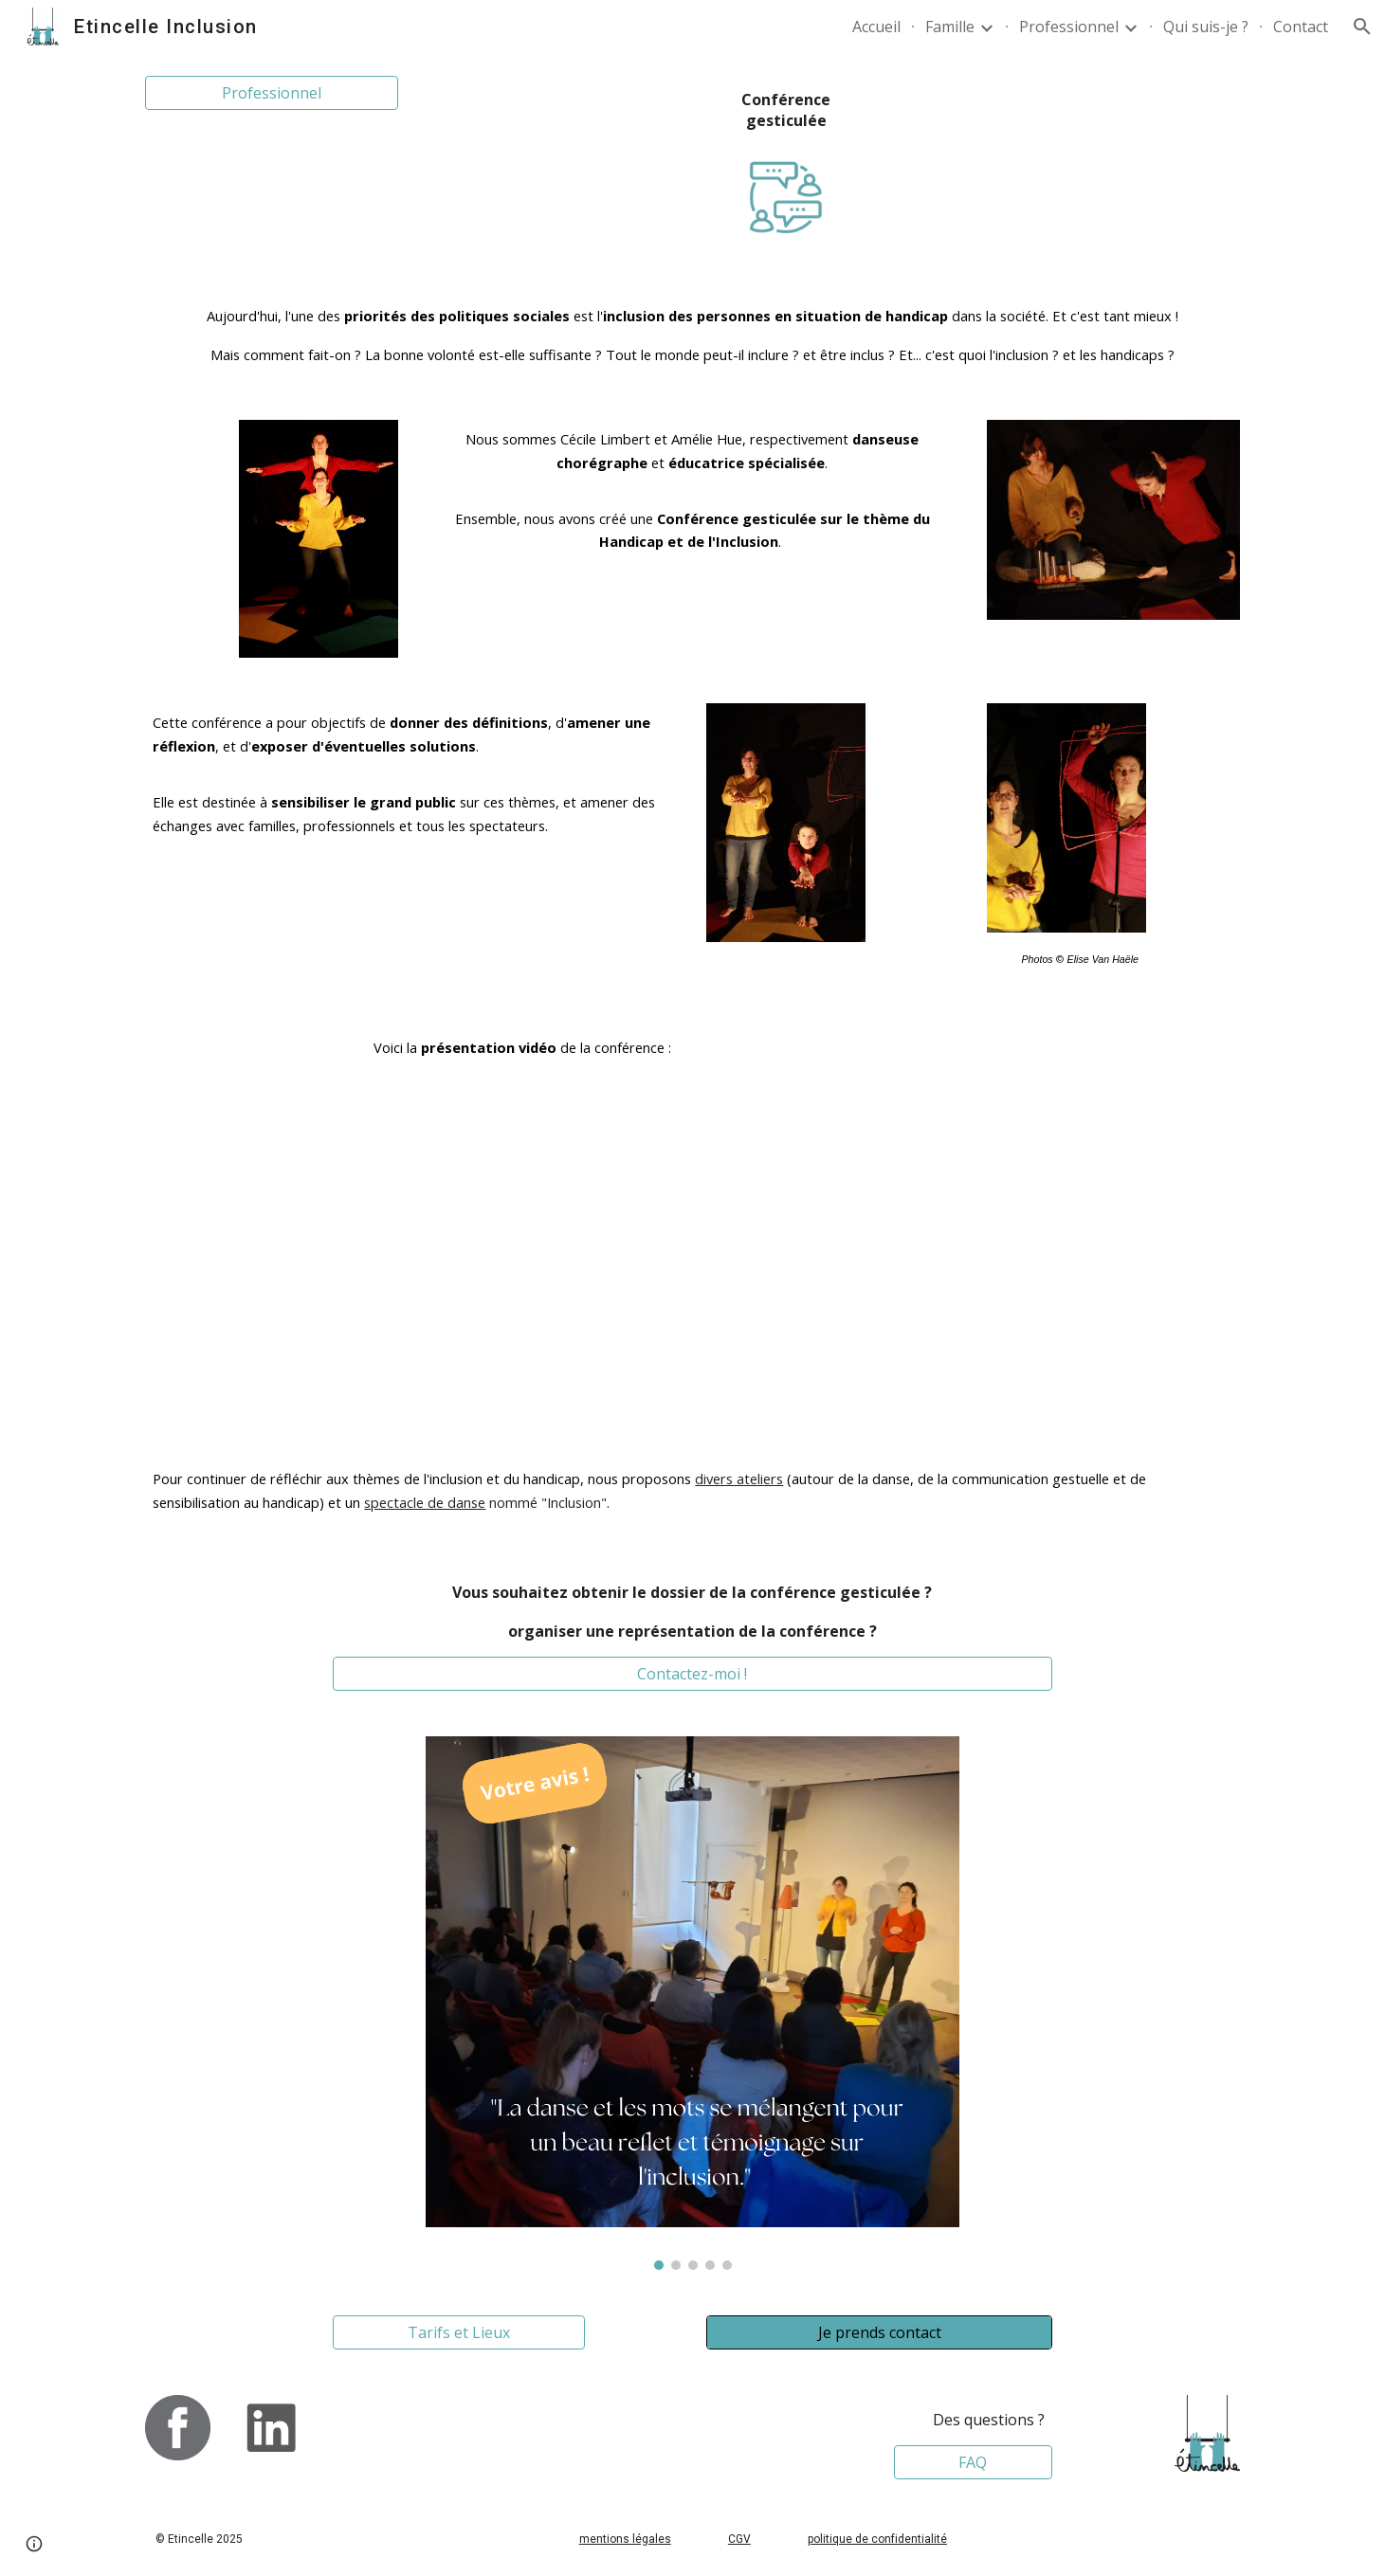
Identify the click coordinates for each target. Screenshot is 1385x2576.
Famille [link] (950, 26)
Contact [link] (1300, 26)
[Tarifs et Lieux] (459, 2332)
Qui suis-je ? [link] (1205, 26)
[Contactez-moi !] (693, 1673)
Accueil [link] (876, 26)
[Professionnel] (271, 92)
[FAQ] (973, 2462)
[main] (786, 110)
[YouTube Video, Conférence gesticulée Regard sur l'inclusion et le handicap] (972, 1221)
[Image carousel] (692, 2002)
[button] (1362, 26)
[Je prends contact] (879, 2332)
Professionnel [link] (1069, 26)
